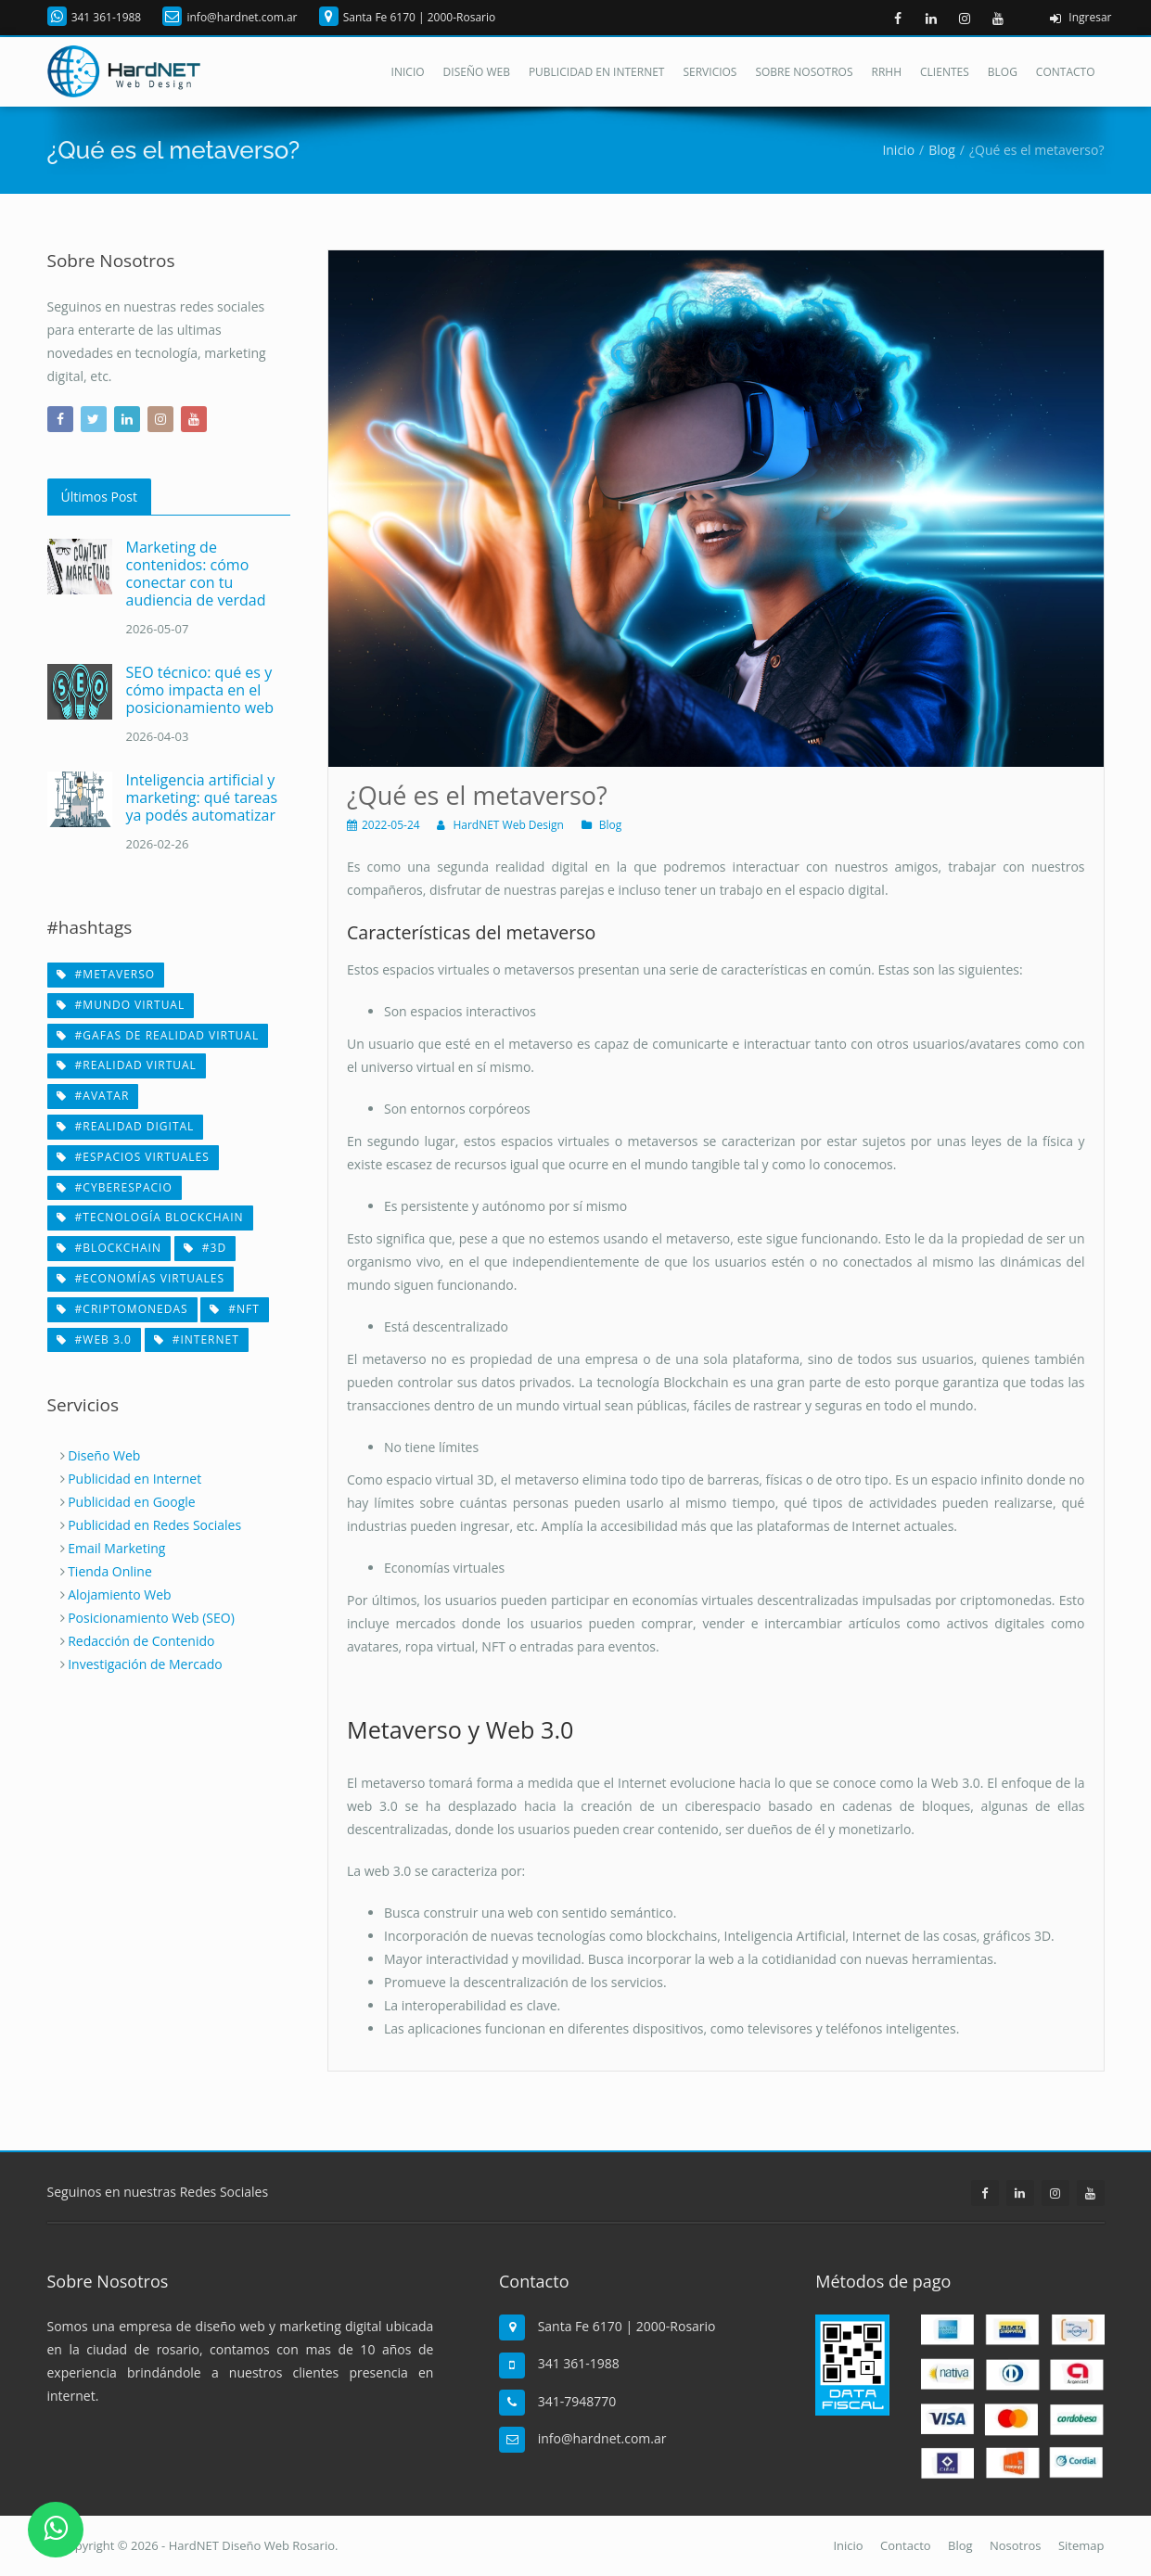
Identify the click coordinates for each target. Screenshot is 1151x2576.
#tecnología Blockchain (150, 1217)
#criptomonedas (122, 1309)
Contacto (1065, 72)
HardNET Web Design (508, 825)
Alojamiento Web (119, 1594)
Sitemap (1081, 2545)
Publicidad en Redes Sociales (154, 1525)
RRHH (887, 72)
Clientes (944, 72)
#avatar (93, 1095)
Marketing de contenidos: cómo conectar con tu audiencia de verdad (196, 573)
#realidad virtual (127, 1065)
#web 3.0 (94, 1339)
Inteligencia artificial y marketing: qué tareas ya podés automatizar (202, 797)
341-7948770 (577, 2401)
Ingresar (1076, 19)
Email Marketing (116, 1548)
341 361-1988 (106, 17)
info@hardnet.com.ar (241, 17)
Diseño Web (476, 72)
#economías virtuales (141, 1278)
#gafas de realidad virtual (158, 1035)
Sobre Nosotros (803, 72)
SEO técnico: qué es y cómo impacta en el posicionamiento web (200, 690)
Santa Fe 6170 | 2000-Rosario (419, 17)
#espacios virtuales (133, 1157)
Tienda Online (110, 1571)
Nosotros (1016, 2545)
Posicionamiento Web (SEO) (151, 1617)
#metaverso (106, 974)
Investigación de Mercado (145, 1664)
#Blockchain (109, 1248)
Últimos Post (99, 496)
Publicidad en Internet (597, 72)
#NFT (235, 1309)
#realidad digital (126, 1126)
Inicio (408, 72)
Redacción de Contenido (141, 1641)
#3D (205, 1248)
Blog (1002, 72)
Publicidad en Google (132, 1502)
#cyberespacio (115, 1187)
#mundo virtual (121, 1005)
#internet (196, 1339)
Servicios (709, 72)
